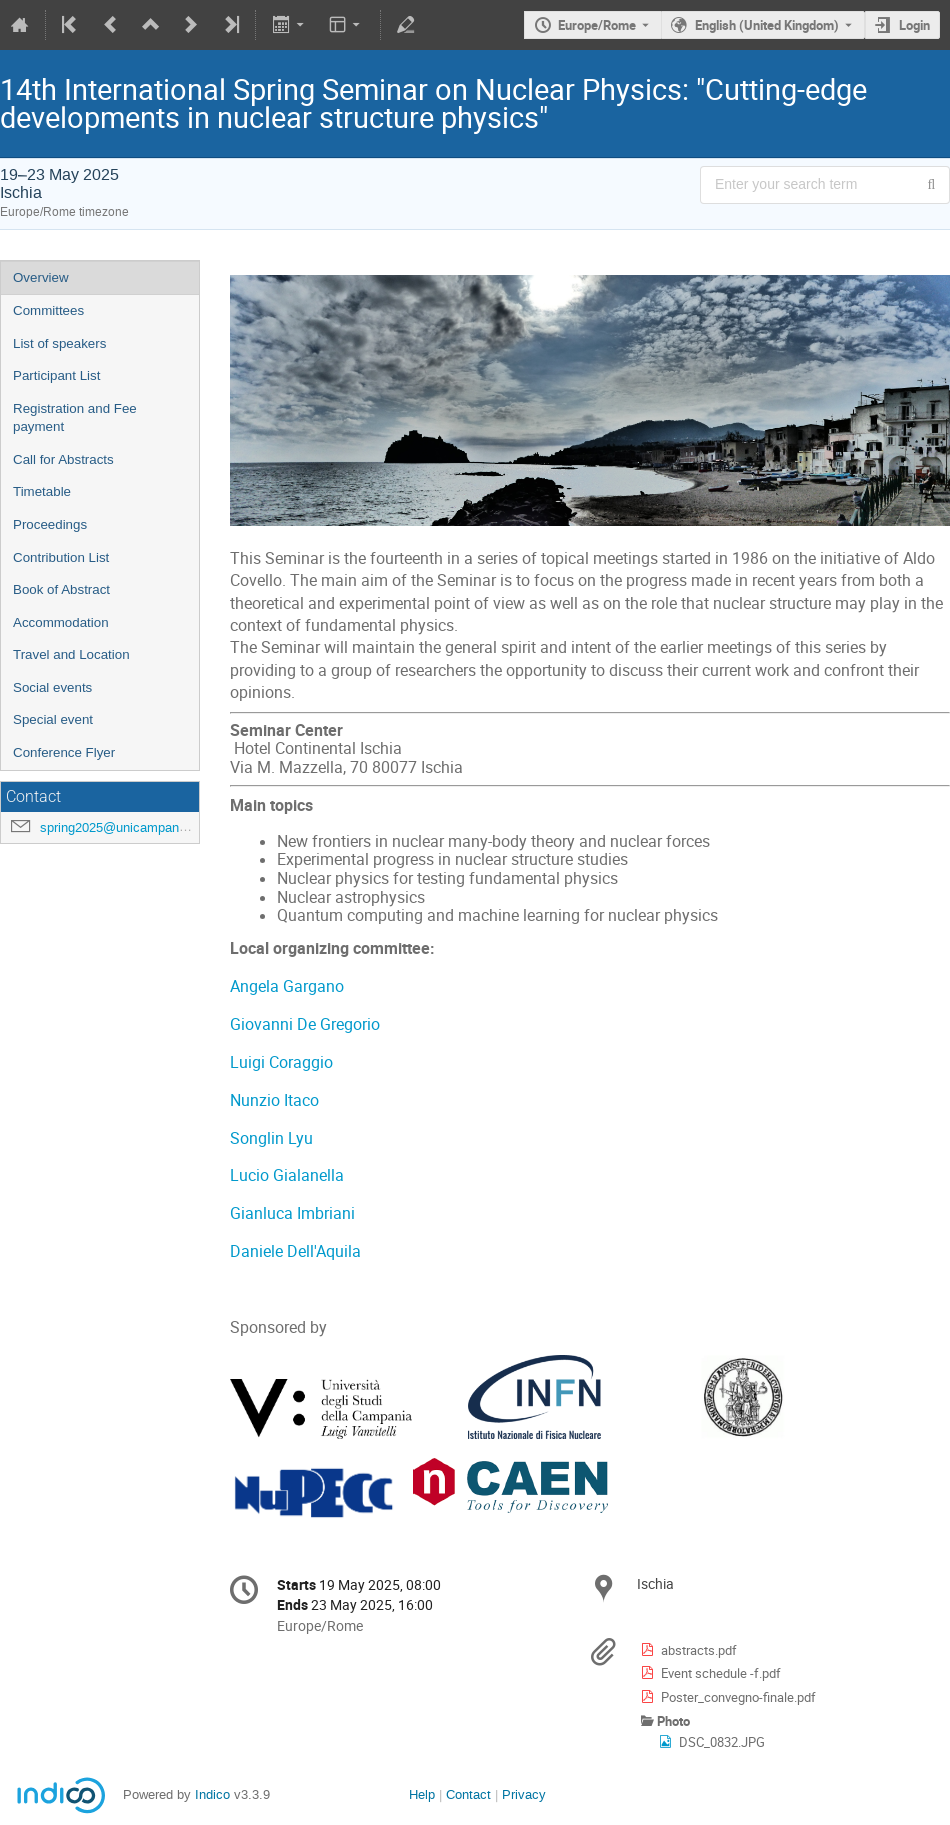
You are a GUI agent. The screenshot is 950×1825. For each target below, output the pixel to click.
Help (422, 1794)
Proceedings (50, 524)
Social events (52, 687)
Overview (41, 277)
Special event (53, 719)
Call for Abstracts (63, 459)
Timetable (42, 491)
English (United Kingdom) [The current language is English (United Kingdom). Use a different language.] (767, 25)
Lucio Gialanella (287, 1175)
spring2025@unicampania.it (120, 827)
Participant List (56, 375)
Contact (468, 1794)
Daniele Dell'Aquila (295, 1251)
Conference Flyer (64, 752)
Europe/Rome (597, 25)
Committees (48, 310)
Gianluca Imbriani (292, 1213)
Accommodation (61, 622)
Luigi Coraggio (281, 1062)
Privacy (524, 1794)
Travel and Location (71, 654)
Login (914, 25)
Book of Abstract (61, 589)
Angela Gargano (289, 986)
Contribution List (61, 557)
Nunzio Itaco (274, 1100)
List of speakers (59, 343)
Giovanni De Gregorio (305, 1024)
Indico (212, 1794)
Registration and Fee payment (75, 418)
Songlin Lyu (271, 1138)
